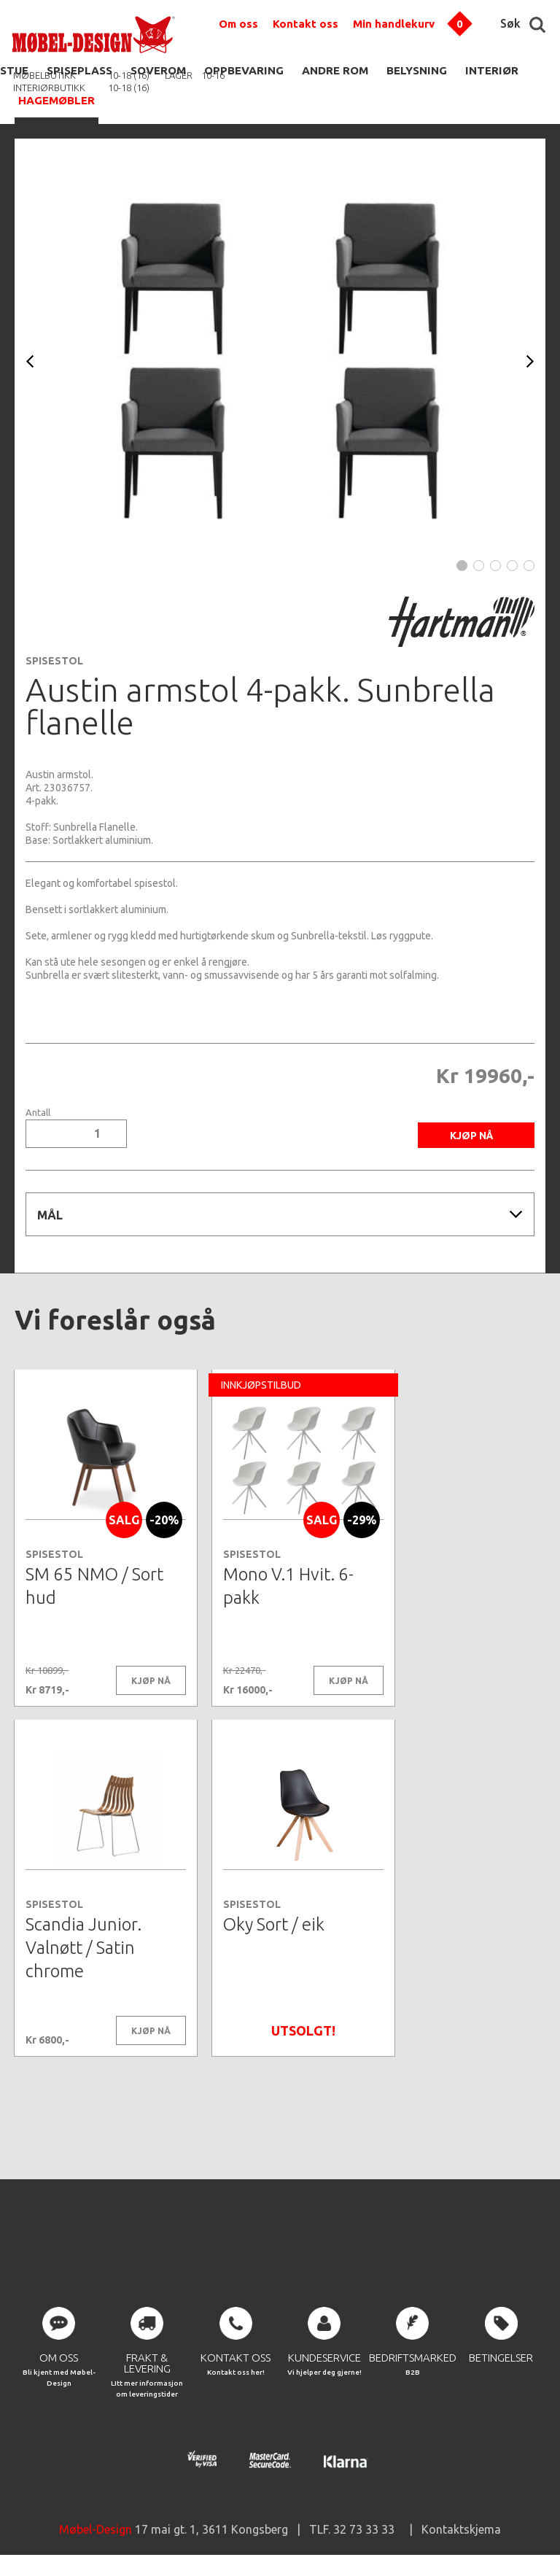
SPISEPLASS (79, 70)
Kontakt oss (305, 24)
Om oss (238, 24)
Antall (38, 1112)
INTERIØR (491, 70)
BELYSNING (416, 70)
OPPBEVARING (244, 70)
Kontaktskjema (461, 2532)
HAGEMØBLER (56, 100)
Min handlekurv (394, 24)
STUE (14, 70)
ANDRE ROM (335, 70)
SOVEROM (158, 70)
